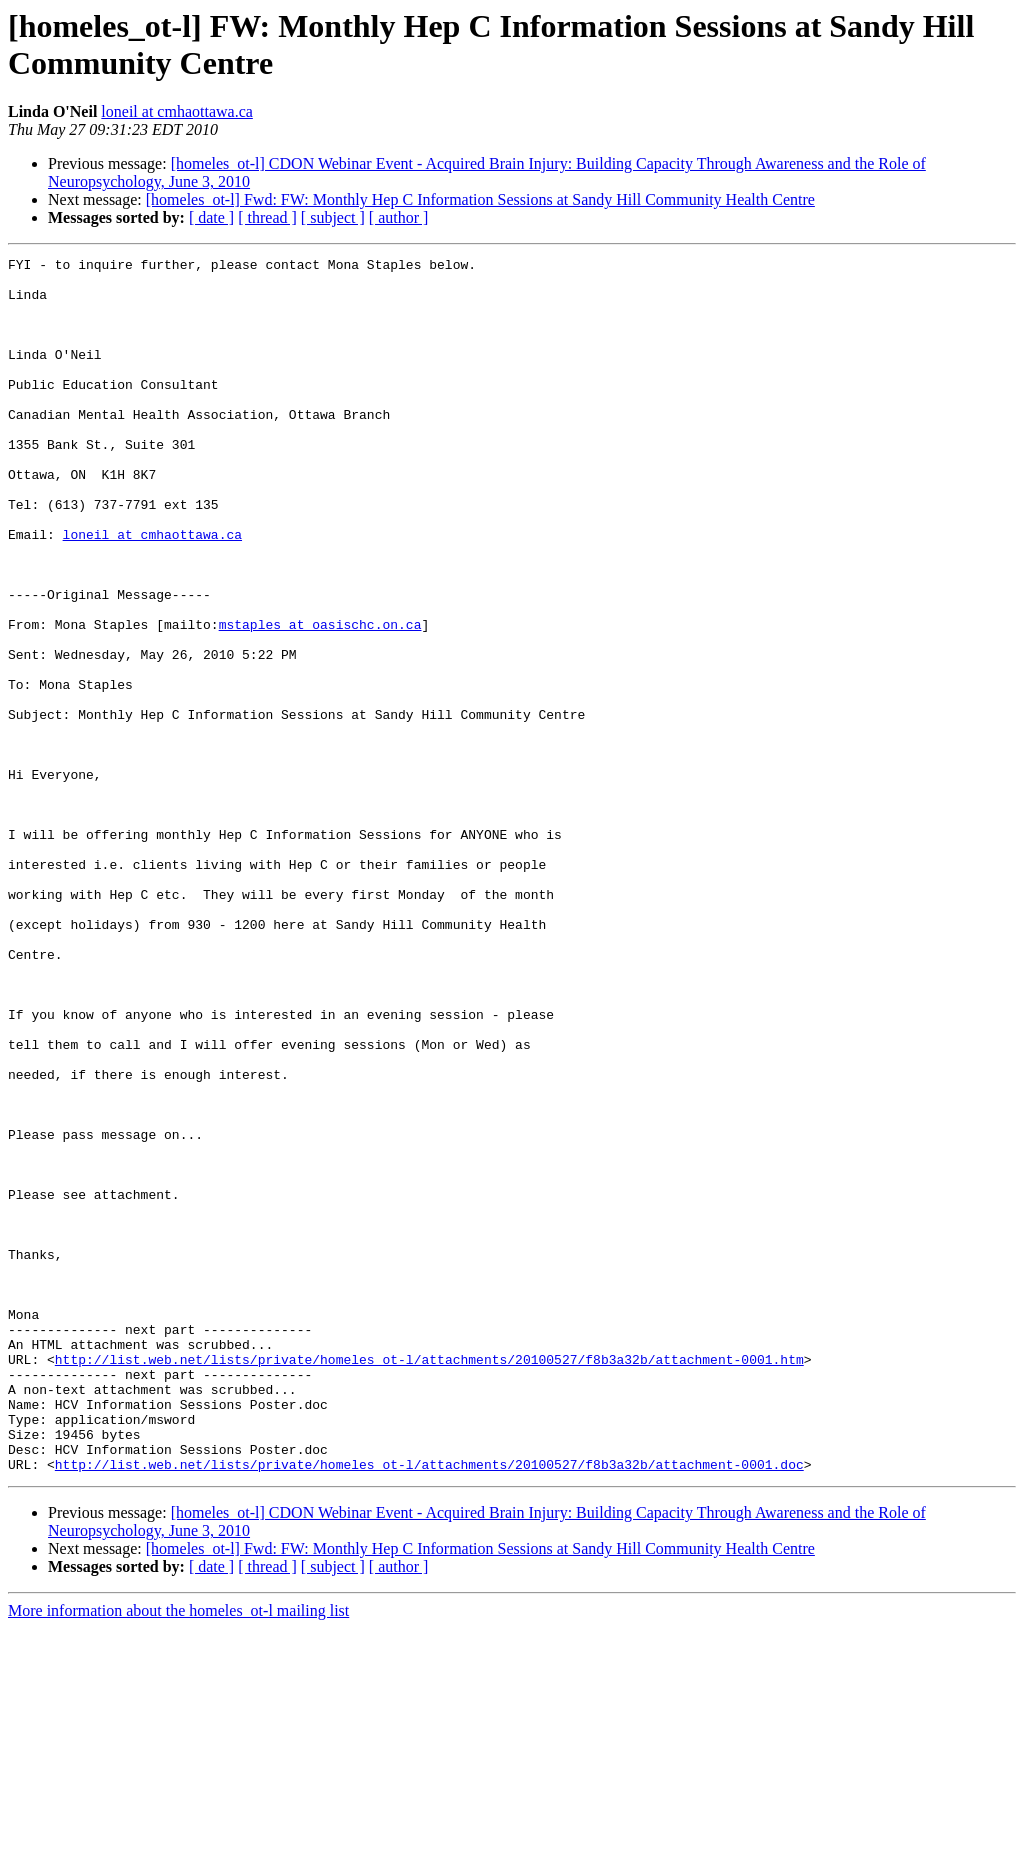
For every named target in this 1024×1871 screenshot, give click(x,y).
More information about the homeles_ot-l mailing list (178, 1853)
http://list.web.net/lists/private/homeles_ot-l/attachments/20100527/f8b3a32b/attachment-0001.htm (429, 1581)
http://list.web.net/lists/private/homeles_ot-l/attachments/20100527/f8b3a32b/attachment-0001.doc (429, 1707)
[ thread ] (267, 217)
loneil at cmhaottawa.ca (176, 111)
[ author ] (399, 217)
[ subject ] (333, 217)
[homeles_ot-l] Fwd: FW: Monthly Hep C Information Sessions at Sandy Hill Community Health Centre (480, 199)
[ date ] (211, 217)
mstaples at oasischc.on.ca (320, 699)
